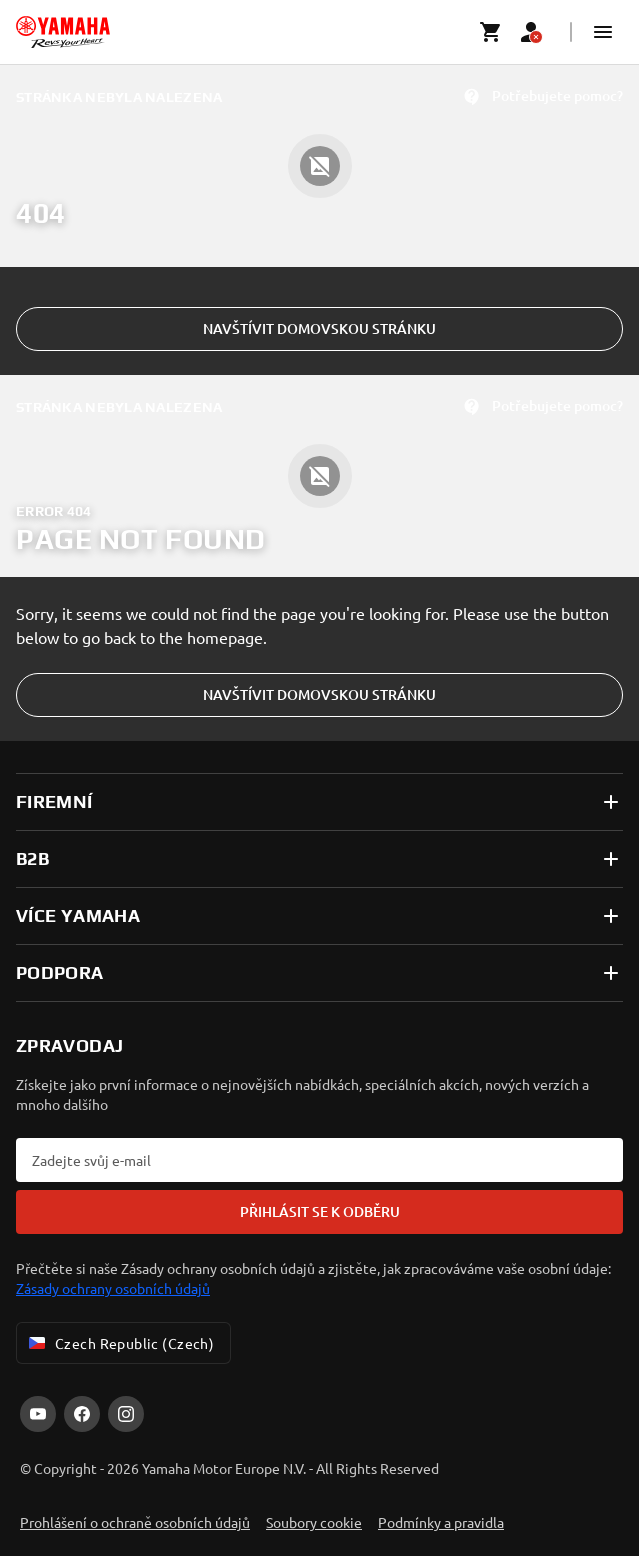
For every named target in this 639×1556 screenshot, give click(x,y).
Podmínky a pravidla (441, 1522)
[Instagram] (126, 1414)
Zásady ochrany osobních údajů (113, 1288)
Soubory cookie (314, 1522)
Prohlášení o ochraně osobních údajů (135, 1522)
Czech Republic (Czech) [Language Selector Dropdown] (119, 1343)
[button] (603, 32)
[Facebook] (82, 1414)
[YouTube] (38, 1414)
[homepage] (63, 32)
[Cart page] (491, 32)
